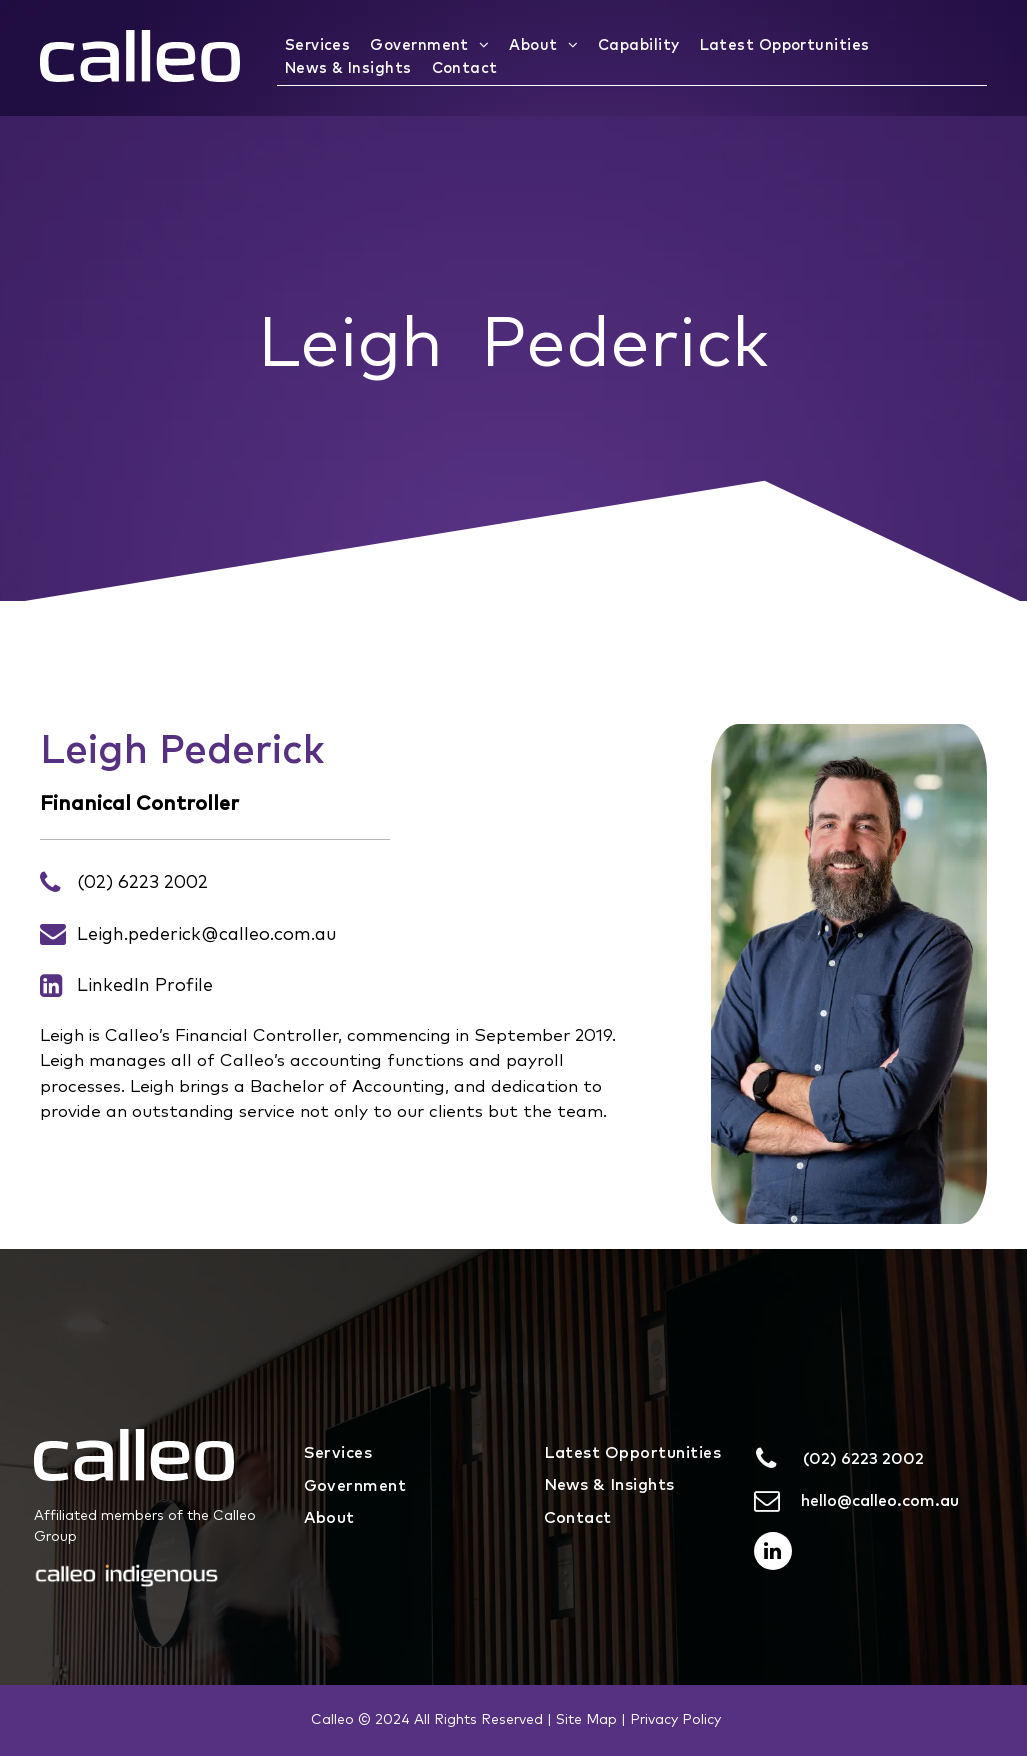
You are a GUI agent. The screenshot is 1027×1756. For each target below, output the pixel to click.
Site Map (586, 1720)
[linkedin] (773, 1553)
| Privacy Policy (671, 1720)
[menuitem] (320, 46)
